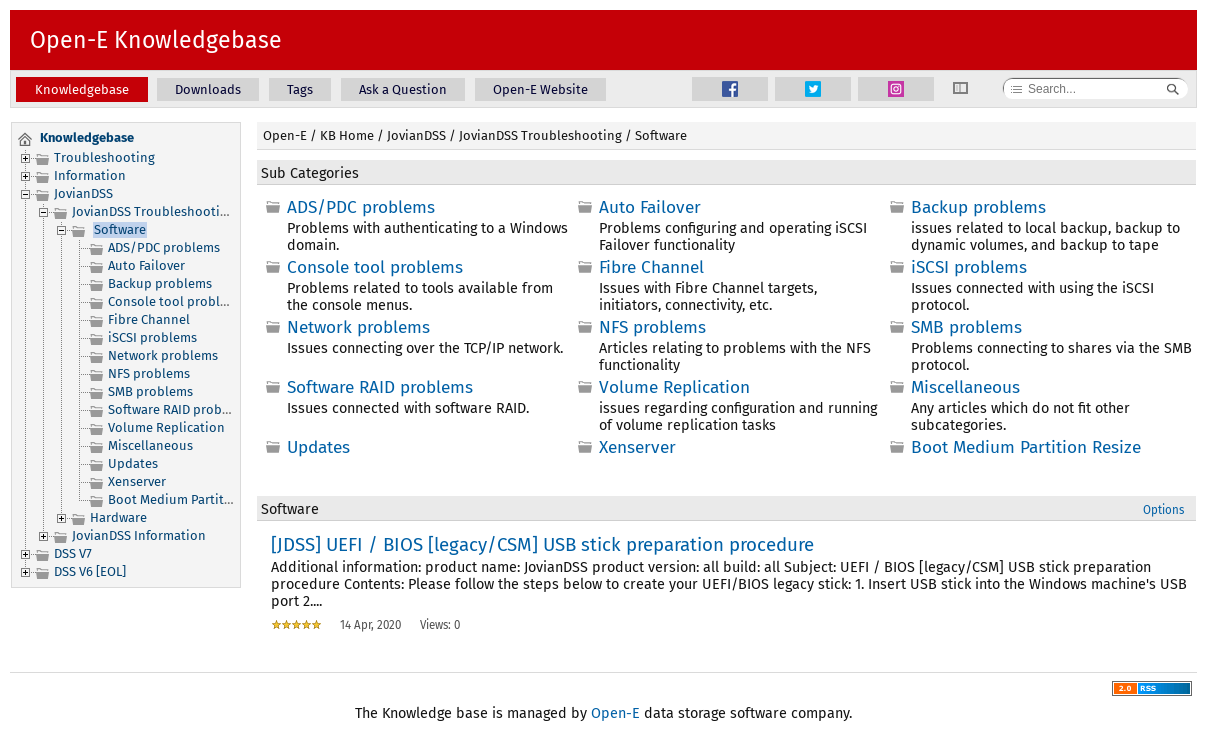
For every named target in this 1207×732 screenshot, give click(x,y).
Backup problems (160, 283)
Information (90, 175)
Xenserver (137, 481)
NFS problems (149, 373)
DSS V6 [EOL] (90, 571)
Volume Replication (166, 427)
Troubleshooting (104, 157)
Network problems (163, 355)
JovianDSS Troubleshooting (153, 211)
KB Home (347, 135)
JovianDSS (83, 193)
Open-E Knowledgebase (156, 40)
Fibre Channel (149, 319)
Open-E (285, 135)
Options (1163, 510)
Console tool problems (176, 301)
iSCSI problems (152, 337)
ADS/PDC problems (164, 247)
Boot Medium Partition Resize (196, 499)
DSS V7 (73, 553)
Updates (133, 463)
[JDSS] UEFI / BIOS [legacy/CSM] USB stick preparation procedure (542, 545)
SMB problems (150, 391)
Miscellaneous (150, 445)
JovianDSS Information (139, 535)
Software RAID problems (179, 409)
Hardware (118, 517)
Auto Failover (146, 265)
